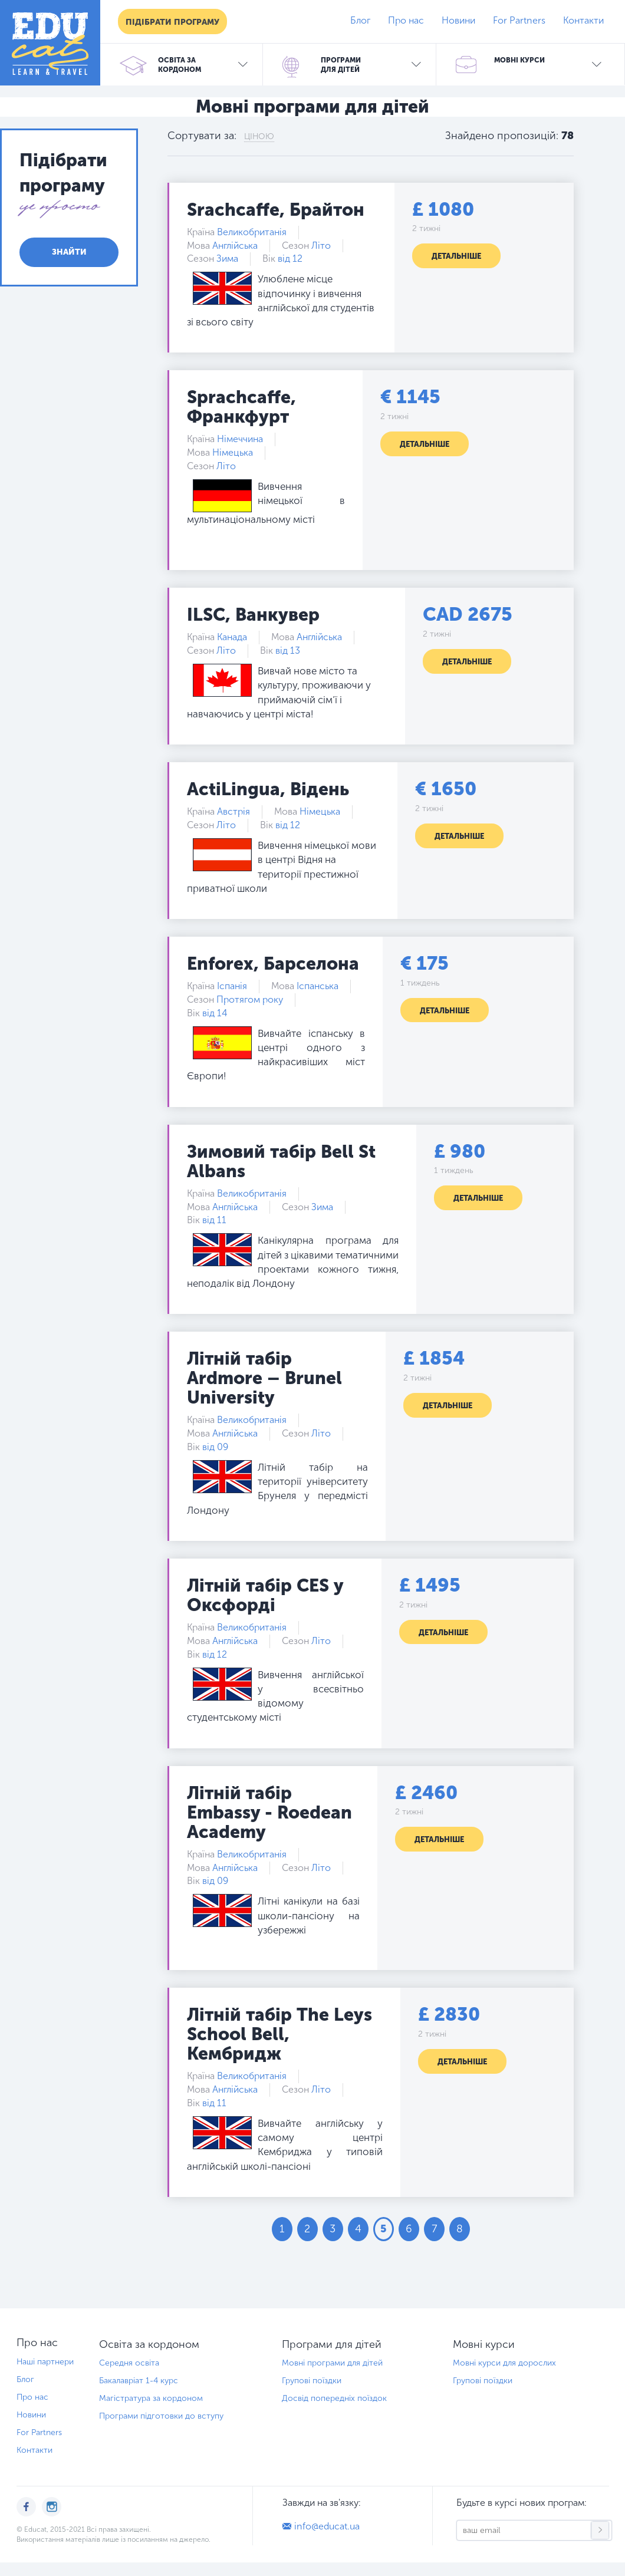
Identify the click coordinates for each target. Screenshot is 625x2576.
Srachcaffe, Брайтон (275, 209)
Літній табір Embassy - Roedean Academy (269, 1813)
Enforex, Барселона (273, 963)
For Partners (519, 20)
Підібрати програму (172, 22)
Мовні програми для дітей (332, 2363)
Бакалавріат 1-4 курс (138, 2381)
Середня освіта (129, 2363)
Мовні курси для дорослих (504, 2363)
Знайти (69, 252)
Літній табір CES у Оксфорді (265, 1595)
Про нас (406, 20)
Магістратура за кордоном (151, 2398)
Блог (360, 20)
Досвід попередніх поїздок (334, 2398)
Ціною (259, 136)
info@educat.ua (327, 2526)
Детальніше (456, 256)
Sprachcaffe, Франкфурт (241, 407)
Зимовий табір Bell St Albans (281, 1161)
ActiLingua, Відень (268, 789)
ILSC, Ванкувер (253, 614)
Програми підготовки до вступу (161, 2416)
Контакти (583, 20)
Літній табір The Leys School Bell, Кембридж (279, 2034)
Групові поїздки (311, 2381)
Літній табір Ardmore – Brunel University (264, 1378)
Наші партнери (45, 2362)
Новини (458, 20)
